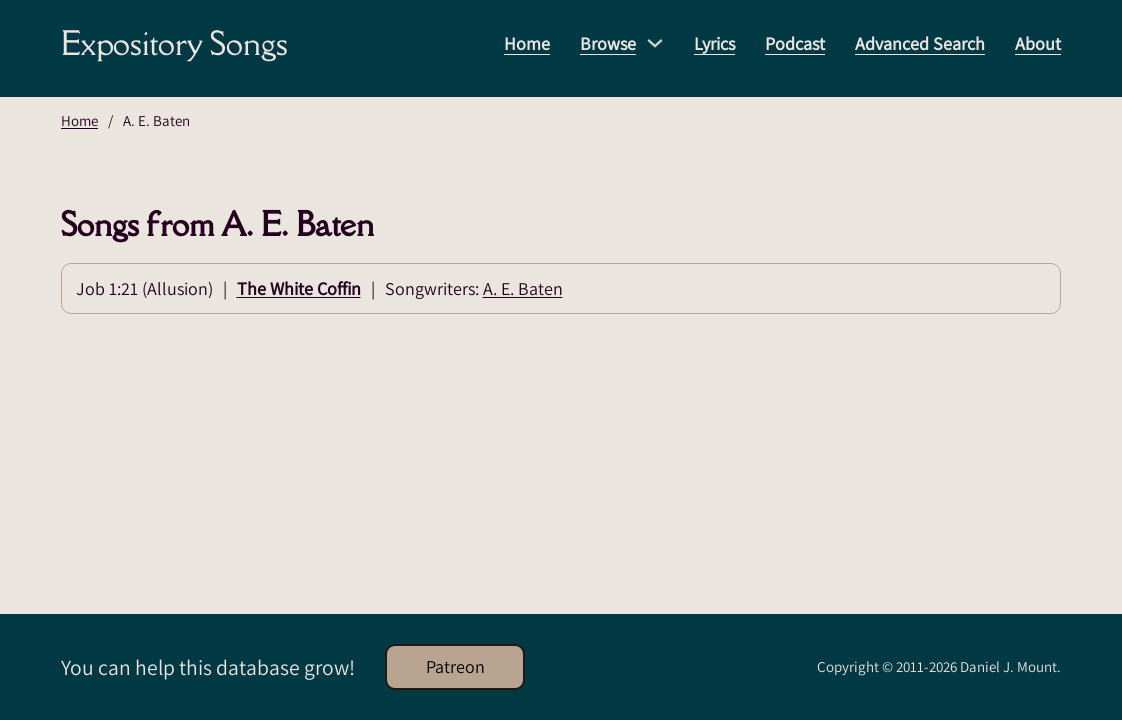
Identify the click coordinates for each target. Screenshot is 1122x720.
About (1038, 43)
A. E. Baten (523, 288)
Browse (608, 43)
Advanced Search (920, 43)
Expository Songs (174, 43)
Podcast (795, 43)
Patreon (455, 666)
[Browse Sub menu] (655, 43)
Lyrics (714, 43)
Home (527, 43)
